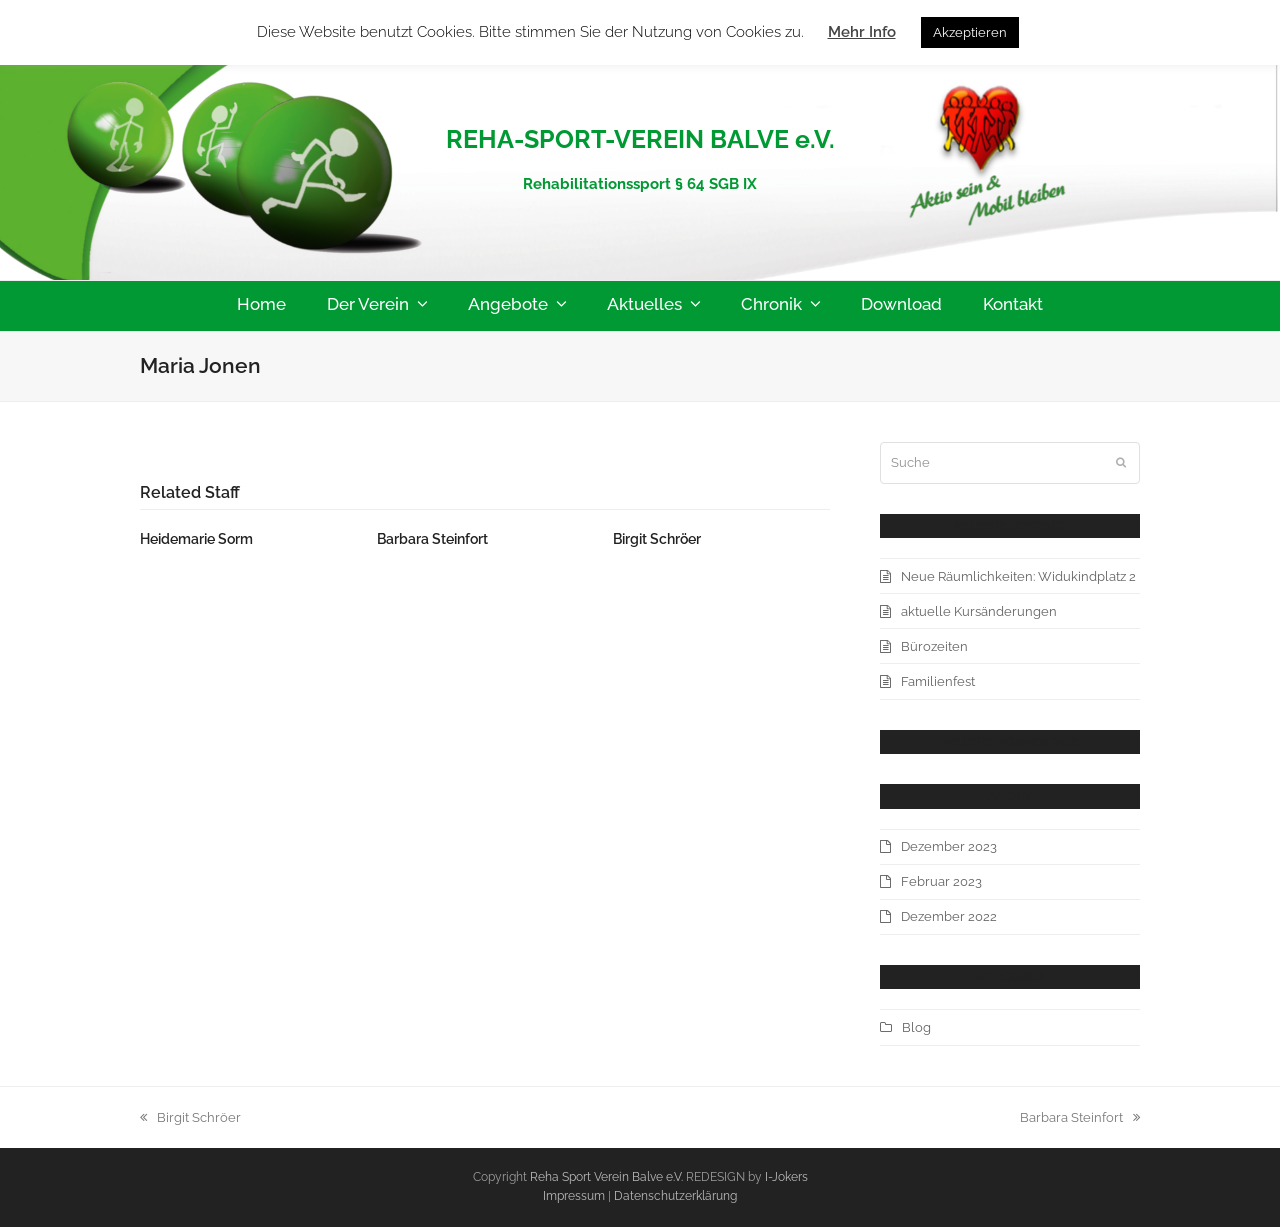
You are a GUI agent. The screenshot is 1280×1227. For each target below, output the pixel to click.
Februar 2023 (941, 881)
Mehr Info (862, 32)
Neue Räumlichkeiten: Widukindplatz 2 (1018, 576)
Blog (916, 1027)
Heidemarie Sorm (196, 539)
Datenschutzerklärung (675, 1196)
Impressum (575, 1196)
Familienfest (938, 681)
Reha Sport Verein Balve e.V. (606, 1177)
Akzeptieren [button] (970, 32)
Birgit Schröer (657, 539)
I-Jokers (786, 1177)
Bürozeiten (934, 646)
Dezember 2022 (949, 916)
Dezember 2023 (949, 846)
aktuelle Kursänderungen (979, 611)
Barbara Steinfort (432, 539)
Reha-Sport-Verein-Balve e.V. (640, 94)
